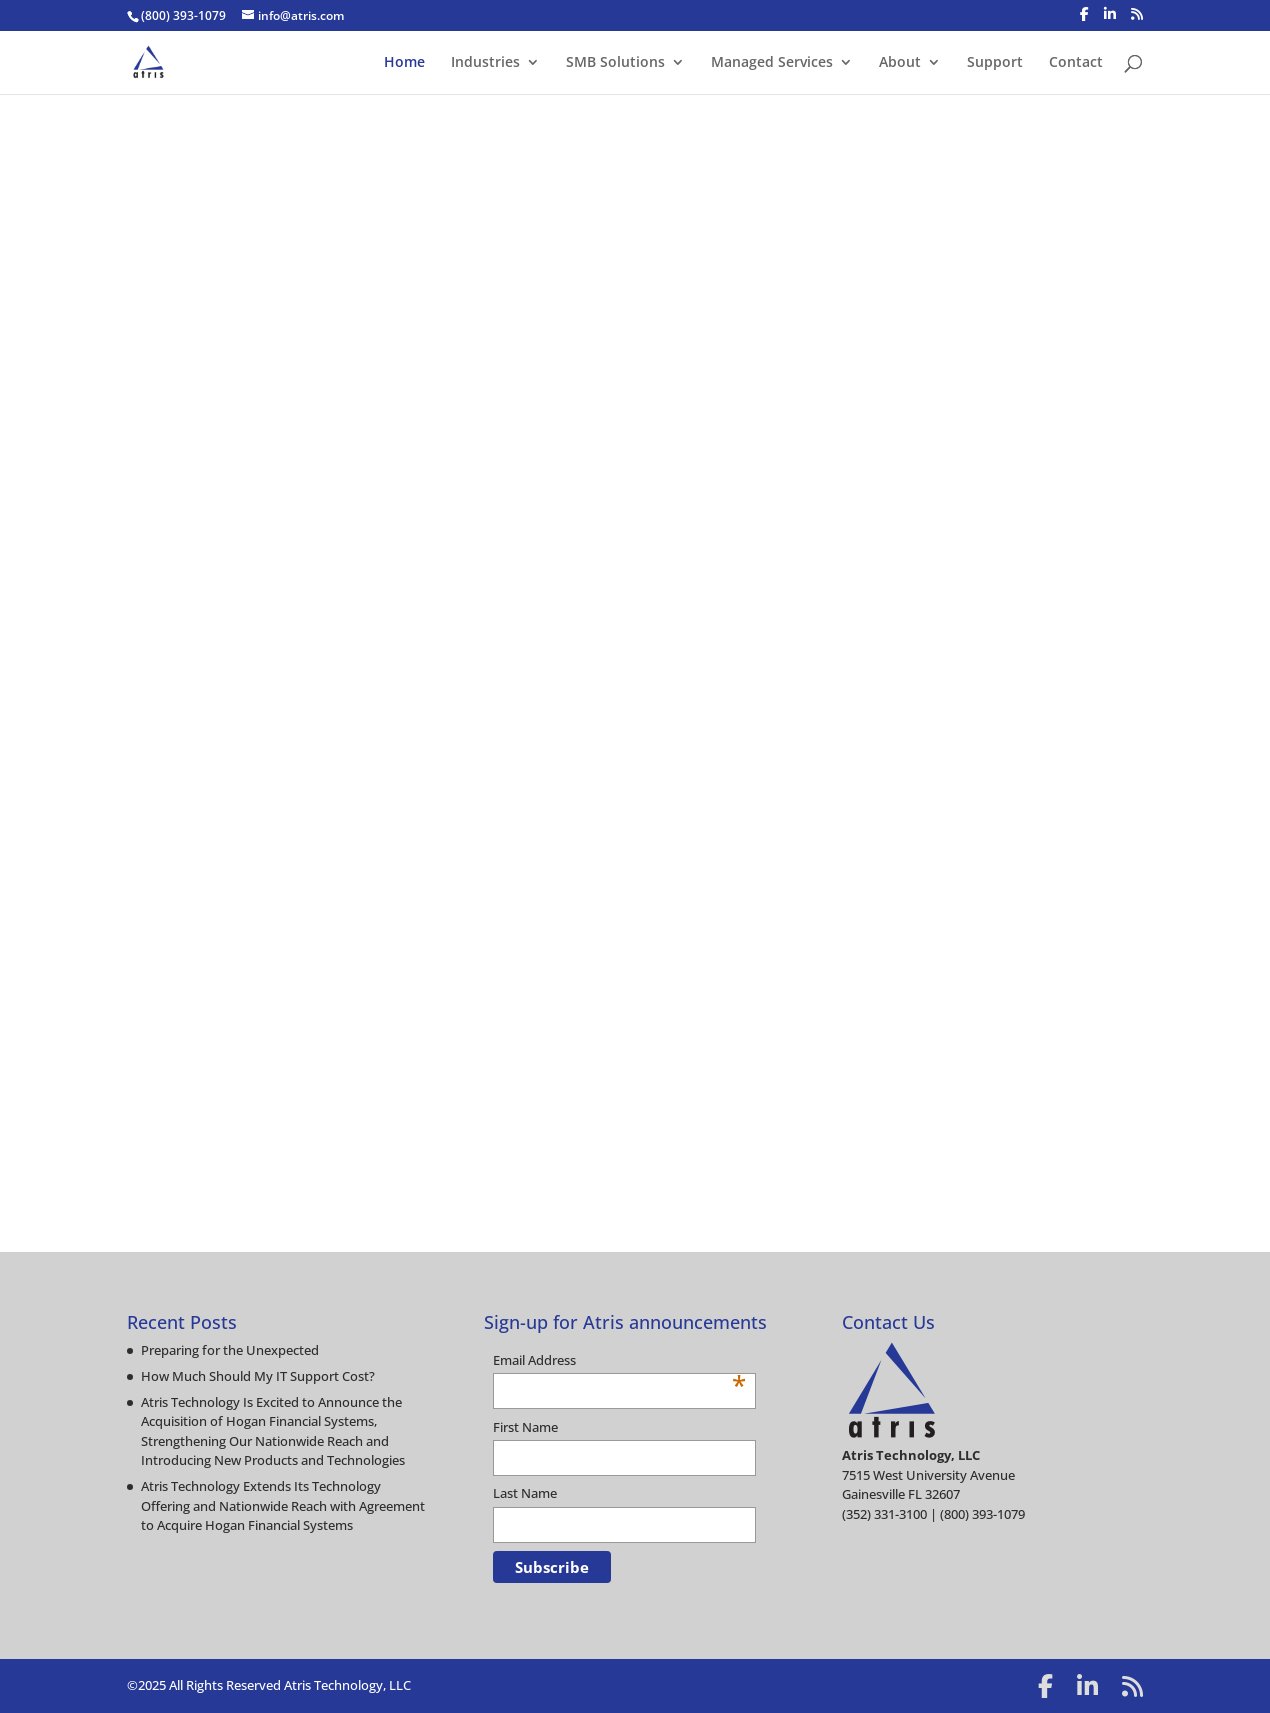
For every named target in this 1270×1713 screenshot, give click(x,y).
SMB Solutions (615, 63)
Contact (1076, 63)
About (900, 63)
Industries (485, 63)
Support (995, 63)
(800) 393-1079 (183, 15)
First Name (525, 1427)
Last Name (525, 1493)
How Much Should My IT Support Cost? (258, 1376)
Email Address (620, 1361)
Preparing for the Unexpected (230, 1350)
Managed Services (772, 63)
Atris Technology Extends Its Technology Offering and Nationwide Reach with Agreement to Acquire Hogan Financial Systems (283, 1505)
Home (404, 63)
